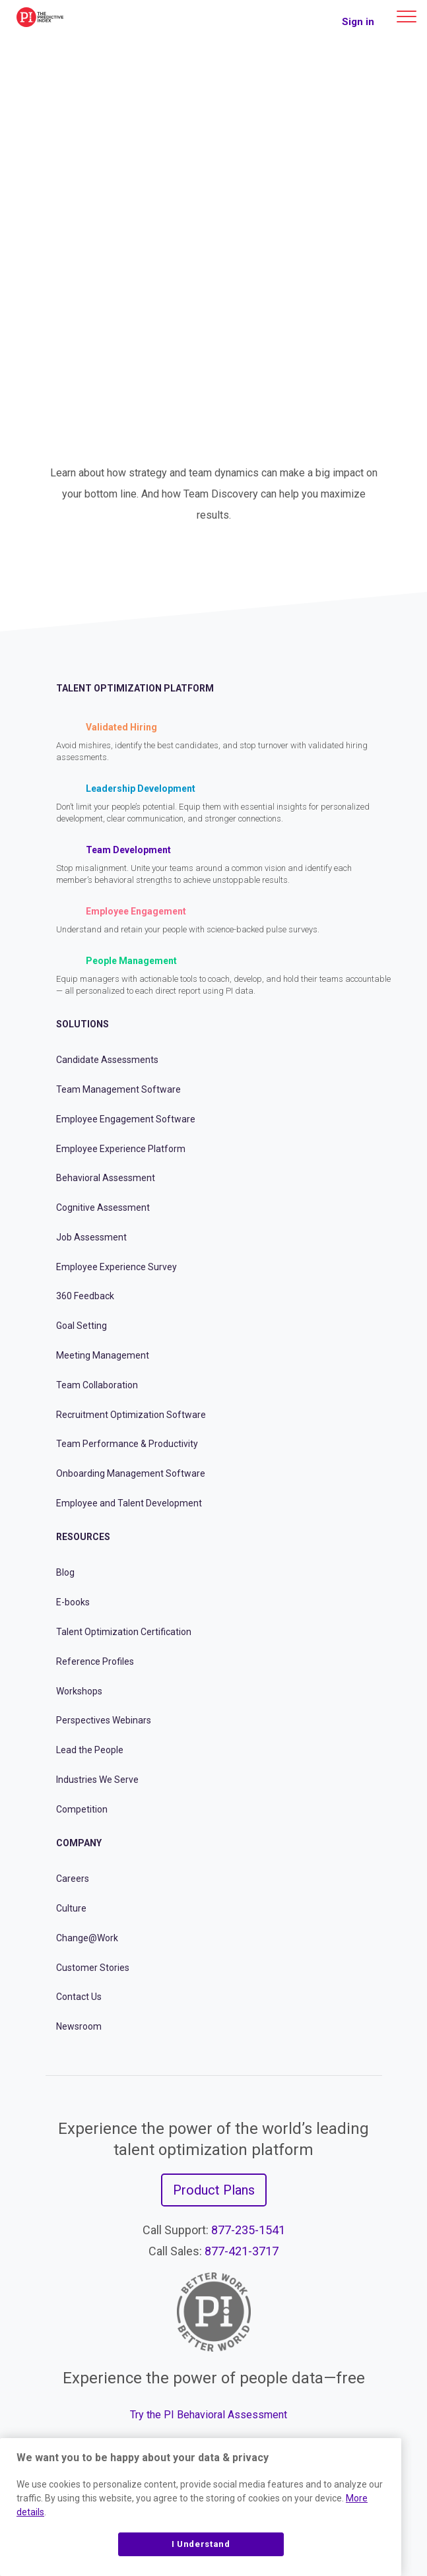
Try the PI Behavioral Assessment (208, 2414)
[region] (200, 2507)
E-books (73, 1602)
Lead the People (89, 1750)
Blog (65, 1572)
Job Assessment (91, 1237)
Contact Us (79, 1996)
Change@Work (87, 1938)
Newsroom (79, 2026)
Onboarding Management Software (130, 1473)
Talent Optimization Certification (123, 1631)
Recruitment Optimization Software (131, 1414)
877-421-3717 (242, 2251)
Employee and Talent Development (129, 1503)
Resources (83, 1536)
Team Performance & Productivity (127, 1443)
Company (79, 1843)
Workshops (79, 1691)
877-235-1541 (248, 2230)
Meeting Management (102, 1355)
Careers (72, 1878)
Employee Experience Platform (120, 1148)
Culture (71, 1908)
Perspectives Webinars (103, 1720)
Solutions (82, 1024)
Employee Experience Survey (116, 1267)
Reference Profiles (95, 1661)
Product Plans (214, 2190)
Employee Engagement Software (125, 1119)
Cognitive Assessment (103, 1207)
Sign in (358, 22)
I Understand (201, 2544)
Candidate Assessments (107, 1059)
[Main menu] (406, 16)
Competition (82, 1809)
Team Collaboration (97, 1385)
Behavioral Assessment (105, 1178)
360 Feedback (85, 1296)
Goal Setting (81, 1325)
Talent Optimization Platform (135, 688)
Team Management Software (118, 1089)
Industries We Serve (97, 1779)
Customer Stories (92, 1967)
